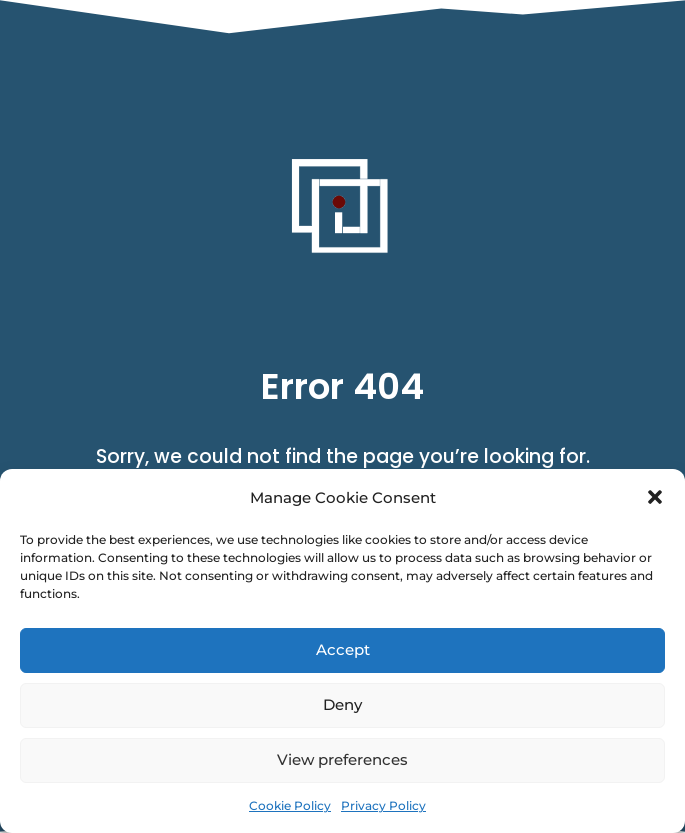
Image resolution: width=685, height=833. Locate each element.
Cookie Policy (290, 805)
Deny (342, 704)
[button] (655, 497)
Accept (343, 649)
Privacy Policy (383, 805)
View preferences (342, 759)
